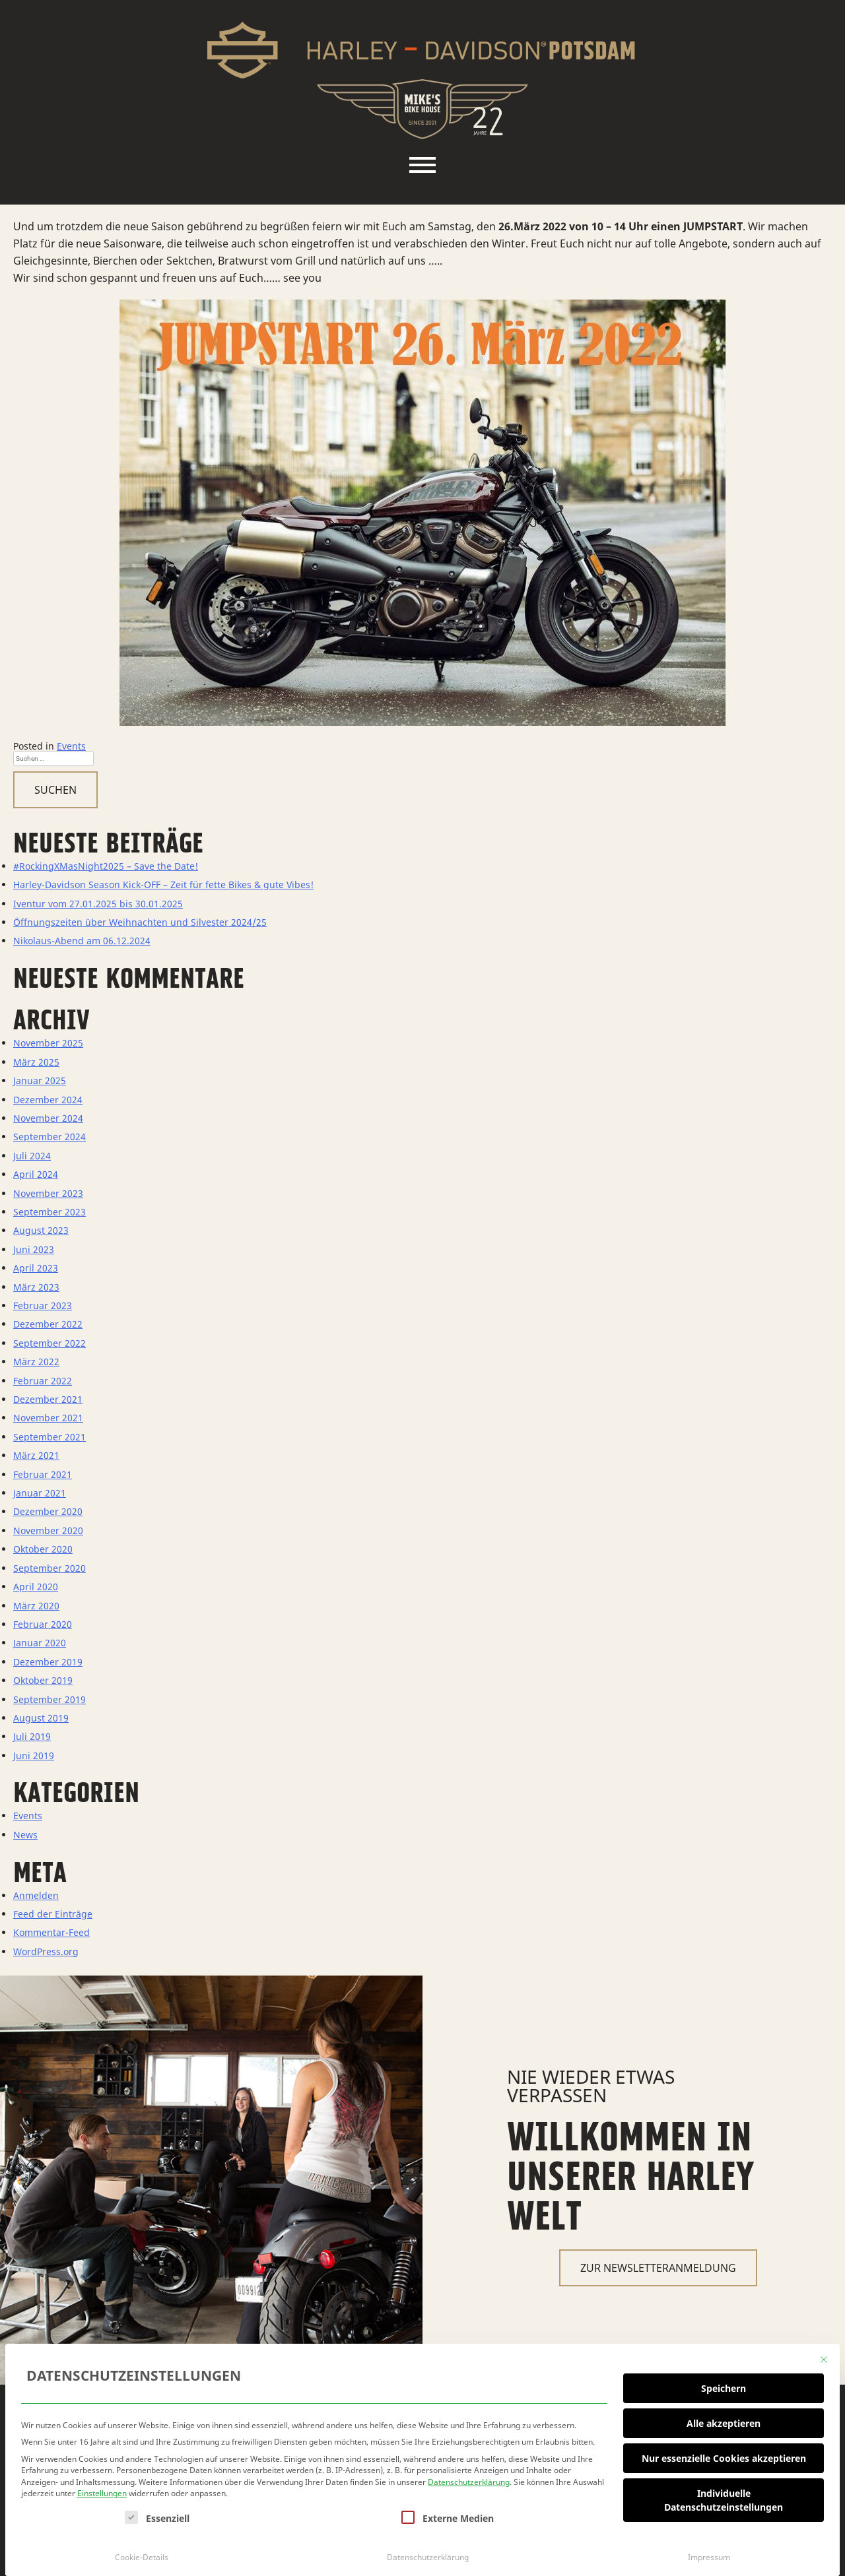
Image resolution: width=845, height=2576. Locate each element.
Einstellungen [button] (102, 2490)
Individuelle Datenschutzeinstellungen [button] (723, 2496)
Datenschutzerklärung (469, 2478)
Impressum (709, 2553)
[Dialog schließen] (823, 2355)
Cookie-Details (141, 2553)
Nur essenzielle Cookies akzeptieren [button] (724, 2454)
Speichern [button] (723, 2384)
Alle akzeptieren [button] (723, 2419)
